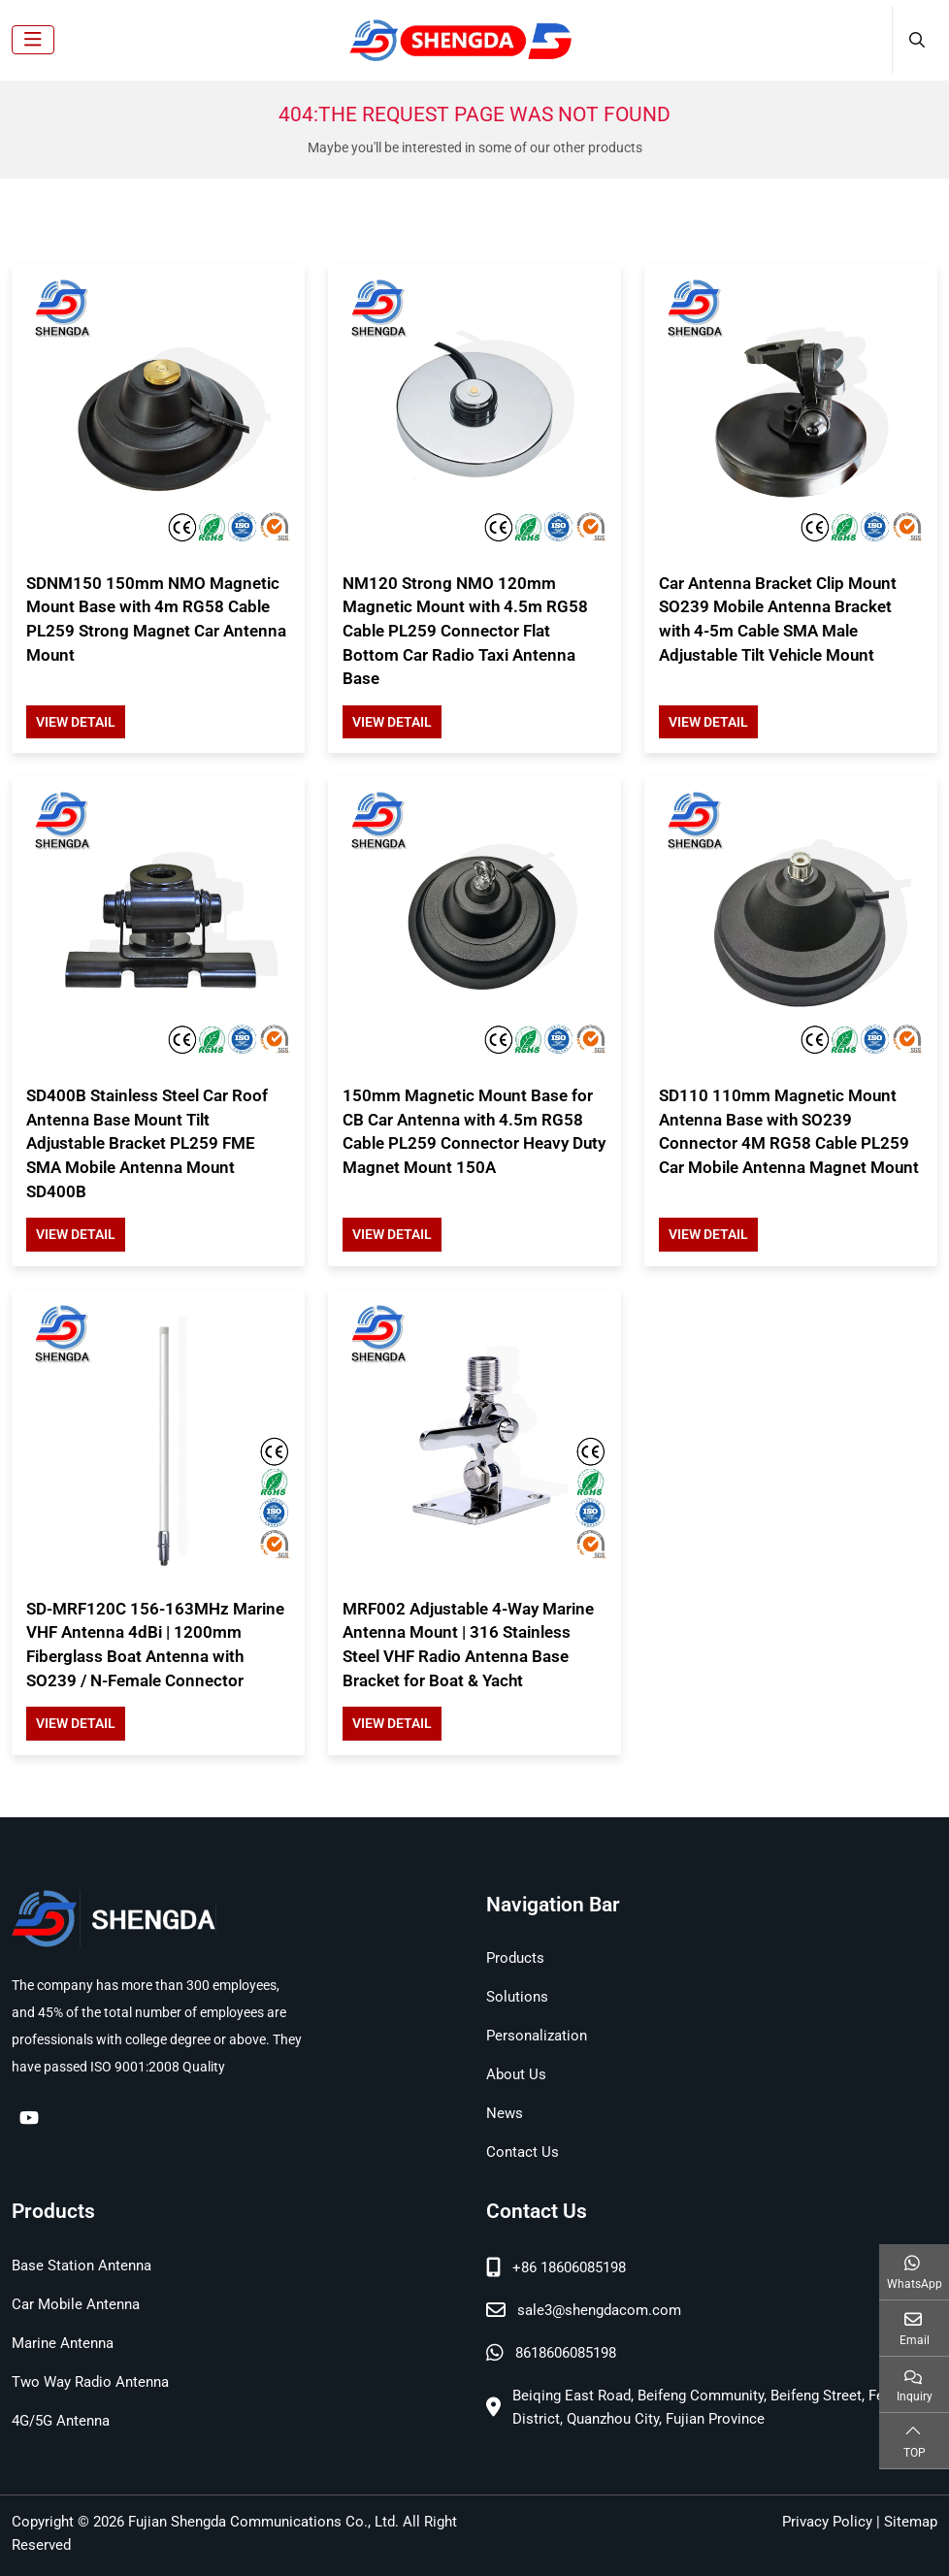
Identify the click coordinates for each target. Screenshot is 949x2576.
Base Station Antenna (81, 2265)
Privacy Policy (827, 2521)
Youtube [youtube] (29, 2117)
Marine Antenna (63, 2343)
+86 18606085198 (569, 2267)
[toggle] (33, 39)
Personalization (536, 2035)
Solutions (517, 1996)
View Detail (75, 722)
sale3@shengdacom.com (599, 2310)
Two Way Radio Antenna (90, 2382)
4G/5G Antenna (61, 2420)
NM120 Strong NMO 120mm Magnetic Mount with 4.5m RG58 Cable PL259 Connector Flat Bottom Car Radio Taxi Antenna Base (465, 631)
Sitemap (910, 2521)
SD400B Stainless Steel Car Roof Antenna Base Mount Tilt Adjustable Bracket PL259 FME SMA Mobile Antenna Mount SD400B (147, 1143)
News (504, 2113)
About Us (516, 2074)
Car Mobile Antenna (76, 2304)
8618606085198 (565, 2353)
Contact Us (522, 2152)
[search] (914, 40)
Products (515, 1958)
